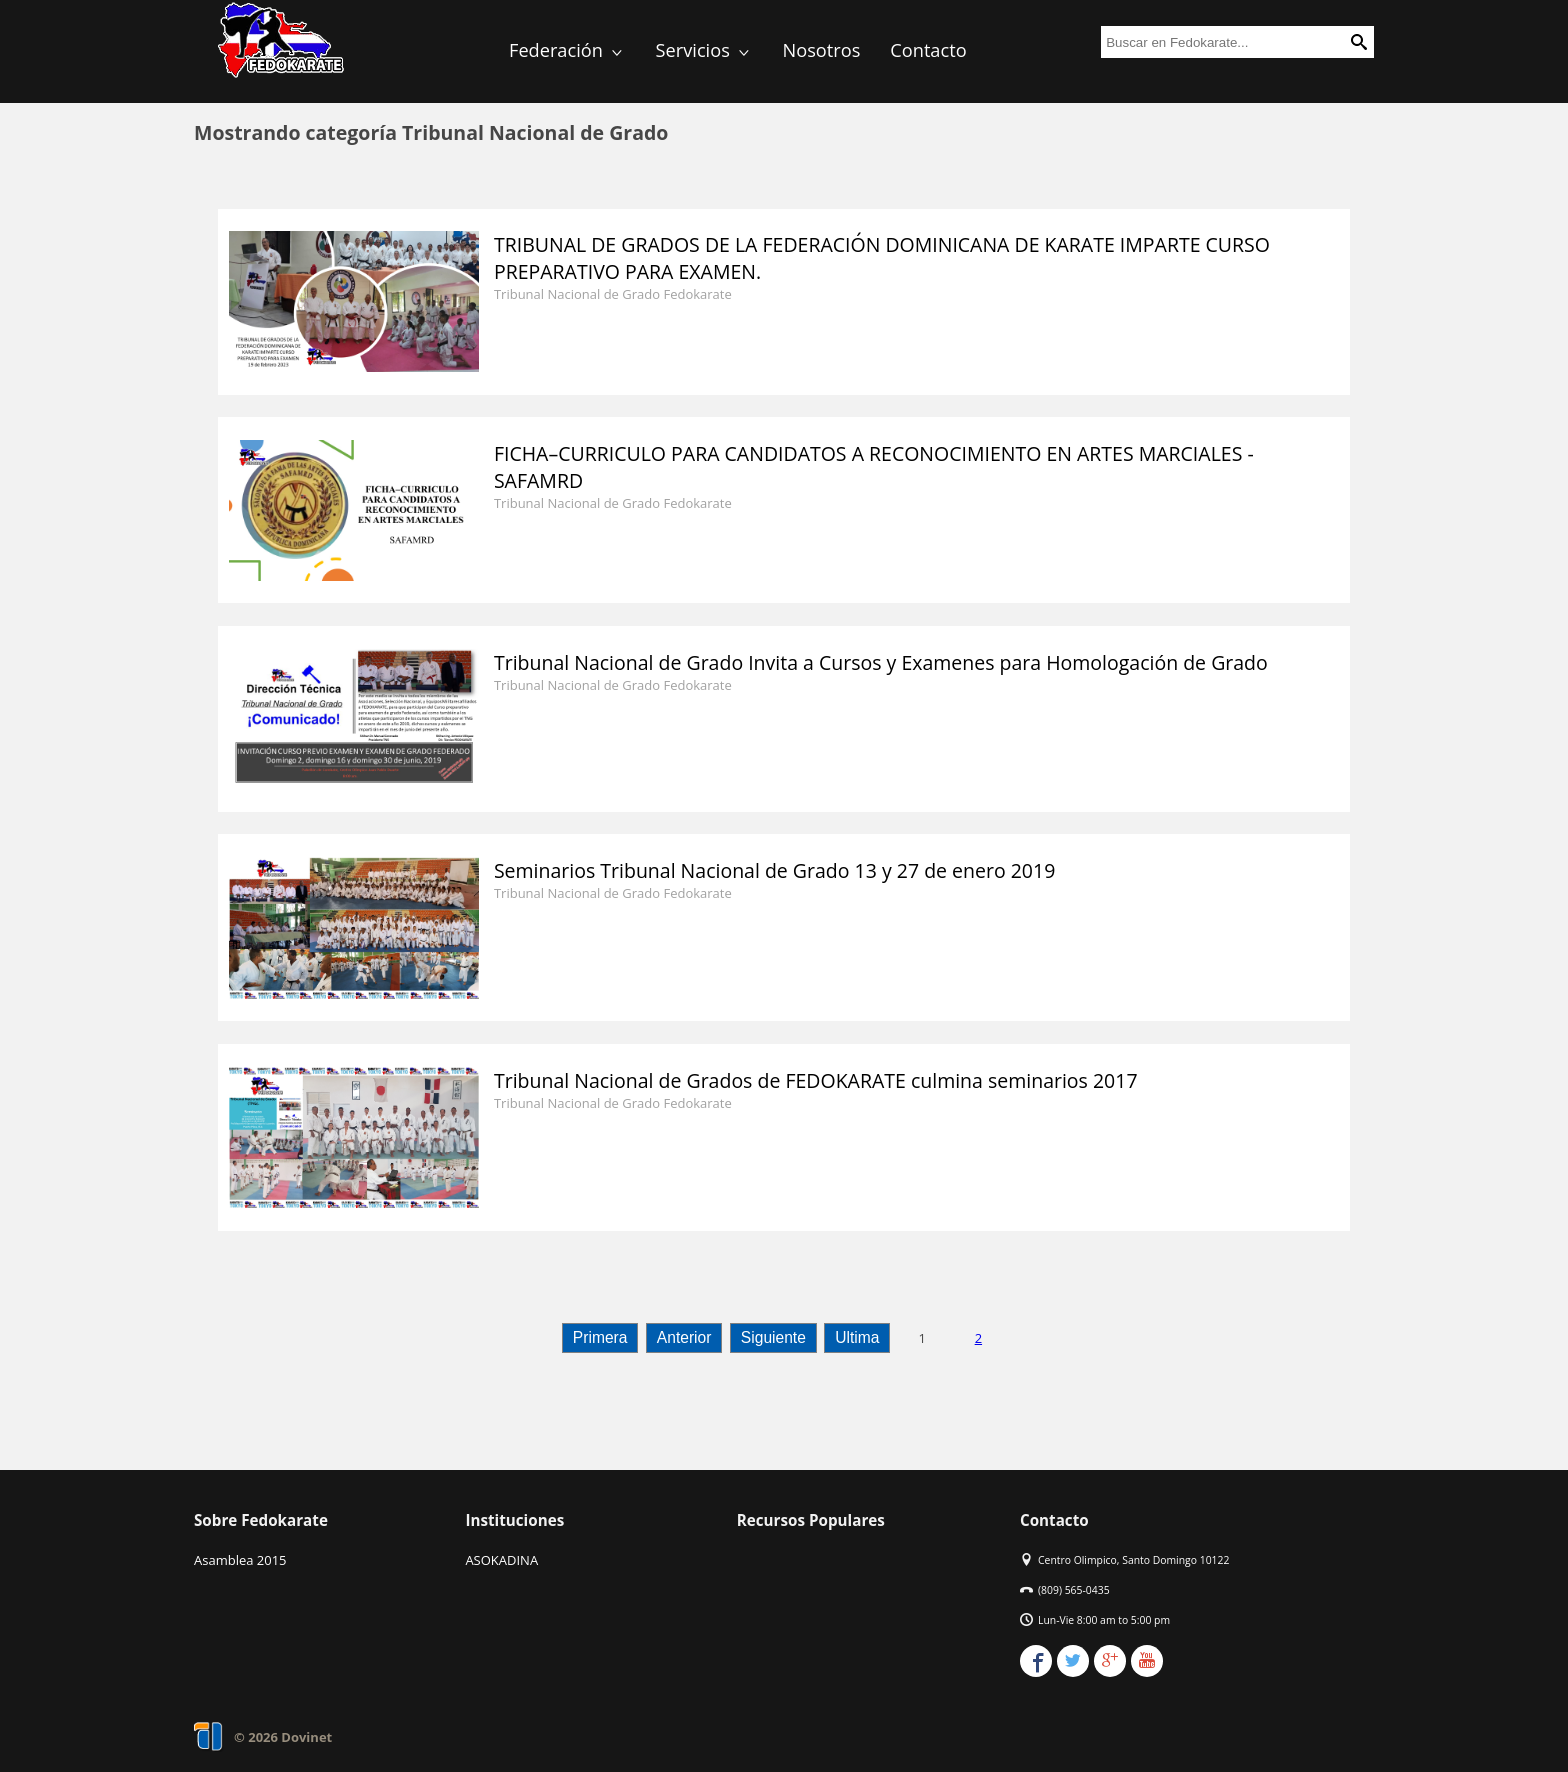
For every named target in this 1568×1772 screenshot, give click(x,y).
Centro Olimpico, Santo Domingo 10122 (1133, 1560)
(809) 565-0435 (1074, 1590)
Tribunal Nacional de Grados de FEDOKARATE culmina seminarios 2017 (816, 1080)
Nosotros (822, 50)
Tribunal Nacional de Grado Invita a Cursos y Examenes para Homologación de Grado (881, 662)
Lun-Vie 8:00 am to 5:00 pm (1104, 1620)
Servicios (704, 50)
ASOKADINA (501, 1560)
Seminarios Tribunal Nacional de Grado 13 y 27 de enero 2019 (774, 870)
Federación (567, 50)
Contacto (928, 50)
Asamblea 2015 (240, 1560)
